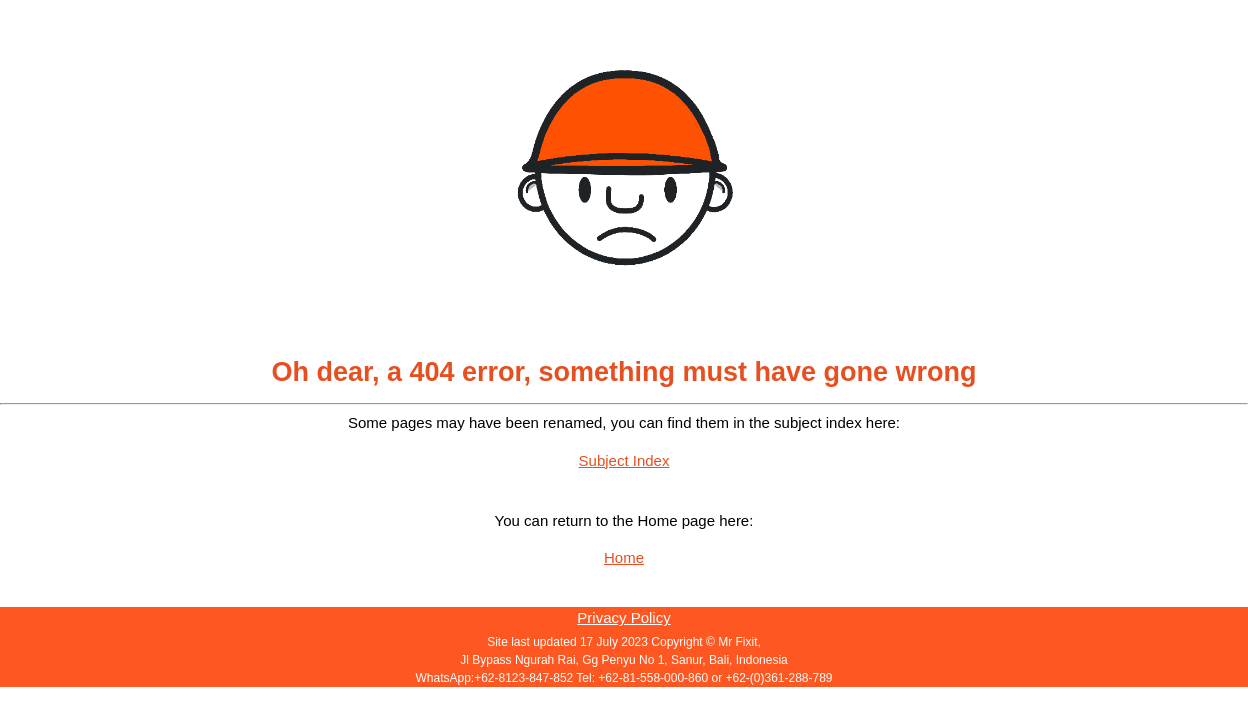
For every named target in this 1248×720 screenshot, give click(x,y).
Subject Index (624, 460)
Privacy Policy (623, 617)
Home (624, 557)
